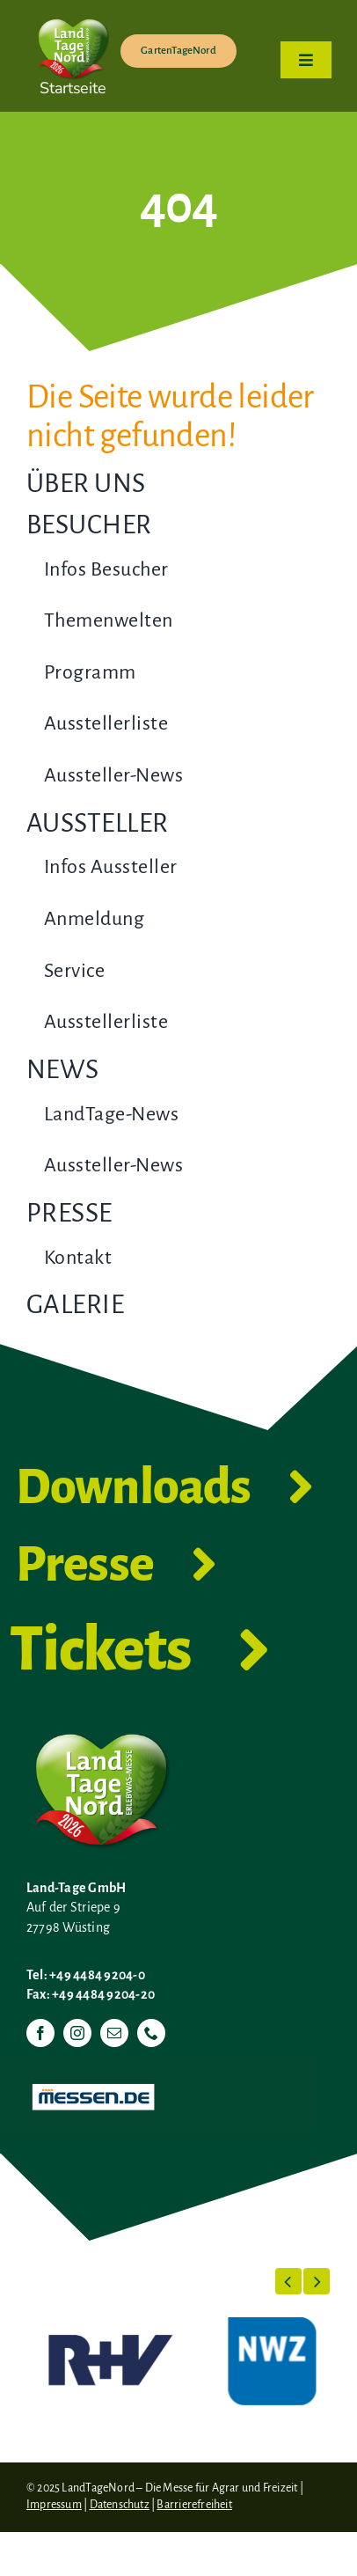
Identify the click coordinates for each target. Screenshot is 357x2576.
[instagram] (77, 2033)
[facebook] (40, 2033)
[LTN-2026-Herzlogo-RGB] (73, 16)
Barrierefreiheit (194, 2505)
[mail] (114, 2033)
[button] (288, 2281)
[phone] (151, 2033)
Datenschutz (119, 2505)
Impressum (54, 2505)
